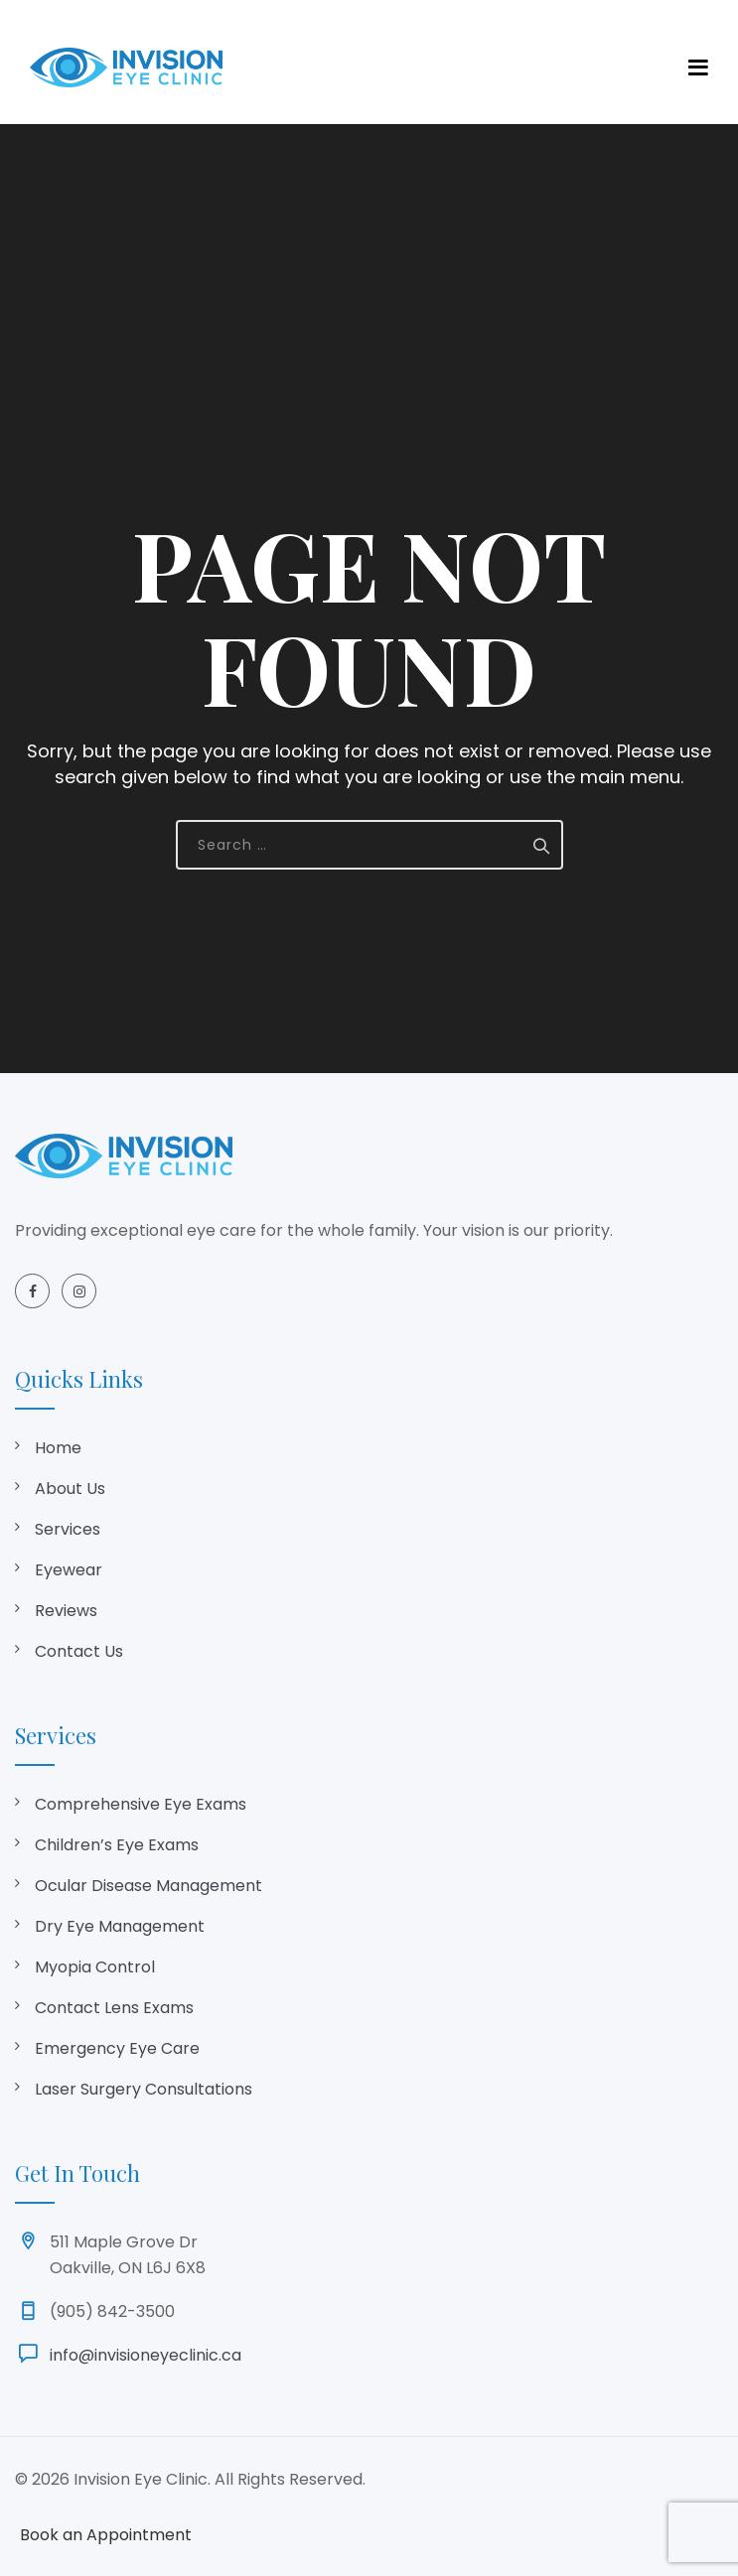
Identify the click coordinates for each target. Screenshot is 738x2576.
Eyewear (68, 1570)
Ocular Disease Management (148, 1885)
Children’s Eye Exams (117, 1844)
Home (58, 1447)
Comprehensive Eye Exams (140, 1804)
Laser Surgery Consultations (143, 2089)
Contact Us (79, 1651)
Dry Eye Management (120, 1926)
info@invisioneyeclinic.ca (145, 2355)
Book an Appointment (106, 2534)
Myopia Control (95, 1967)
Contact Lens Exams (114, 2007)
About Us (70, 1488)
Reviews (66, 1610)
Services (67, 1529)
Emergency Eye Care (117, 2048)
